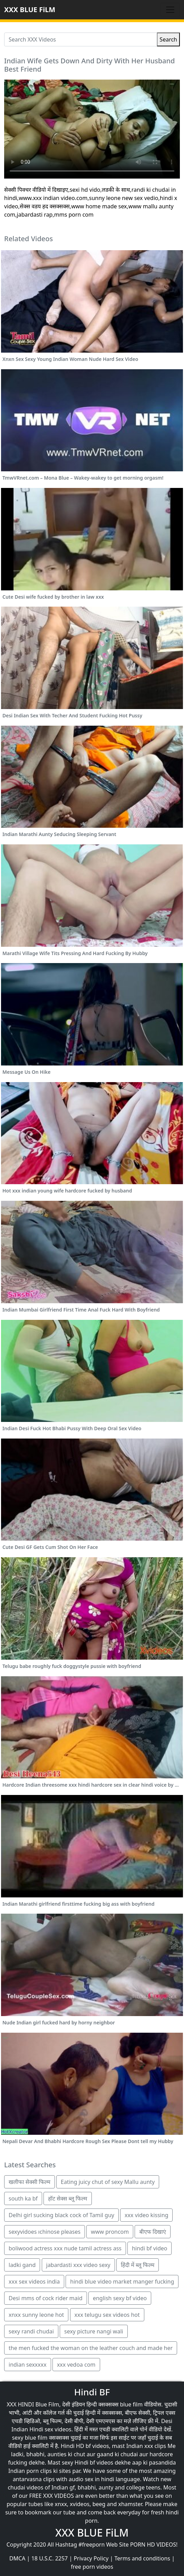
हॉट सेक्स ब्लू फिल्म (67, 2198)
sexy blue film (30, 2437)
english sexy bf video (120, 2298)
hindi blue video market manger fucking (122, 2281)
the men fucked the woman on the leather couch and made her (91, 2348)
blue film (131, 2404)
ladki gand (22, 2265)
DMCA (17, 2558)
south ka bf (23, 2198)
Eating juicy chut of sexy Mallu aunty (108, 2182)
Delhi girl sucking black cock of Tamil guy (61, 2215)
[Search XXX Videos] (80, 39)
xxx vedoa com (76, 2364)
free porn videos (92, 2566)
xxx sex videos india (34, 2281)
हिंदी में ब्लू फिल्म (137, 2265)
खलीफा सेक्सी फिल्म (29, 2182)
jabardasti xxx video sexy (78, 2265)
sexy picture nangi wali (93, 2331)
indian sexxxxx (28, 2364)
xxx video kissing (146, 2215)
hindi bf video (149, 2248)
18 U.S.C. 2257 (49, 2558)
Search (168, 39)
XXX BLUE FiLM (29, 9)
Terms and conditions (142, 2558)
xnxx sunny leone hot (36, 2315)
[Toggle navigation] (170, 10)
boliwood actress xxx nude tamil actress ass (65, 2248)
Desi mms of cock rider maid (46, 2298)
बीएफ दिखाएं (152, 2231)
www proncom (110, 2231)
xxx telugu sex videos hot (107, 2315)
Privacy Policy (91, 2558)
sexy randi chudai (31, 2331)
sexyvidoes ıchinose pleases (44, 2231)
